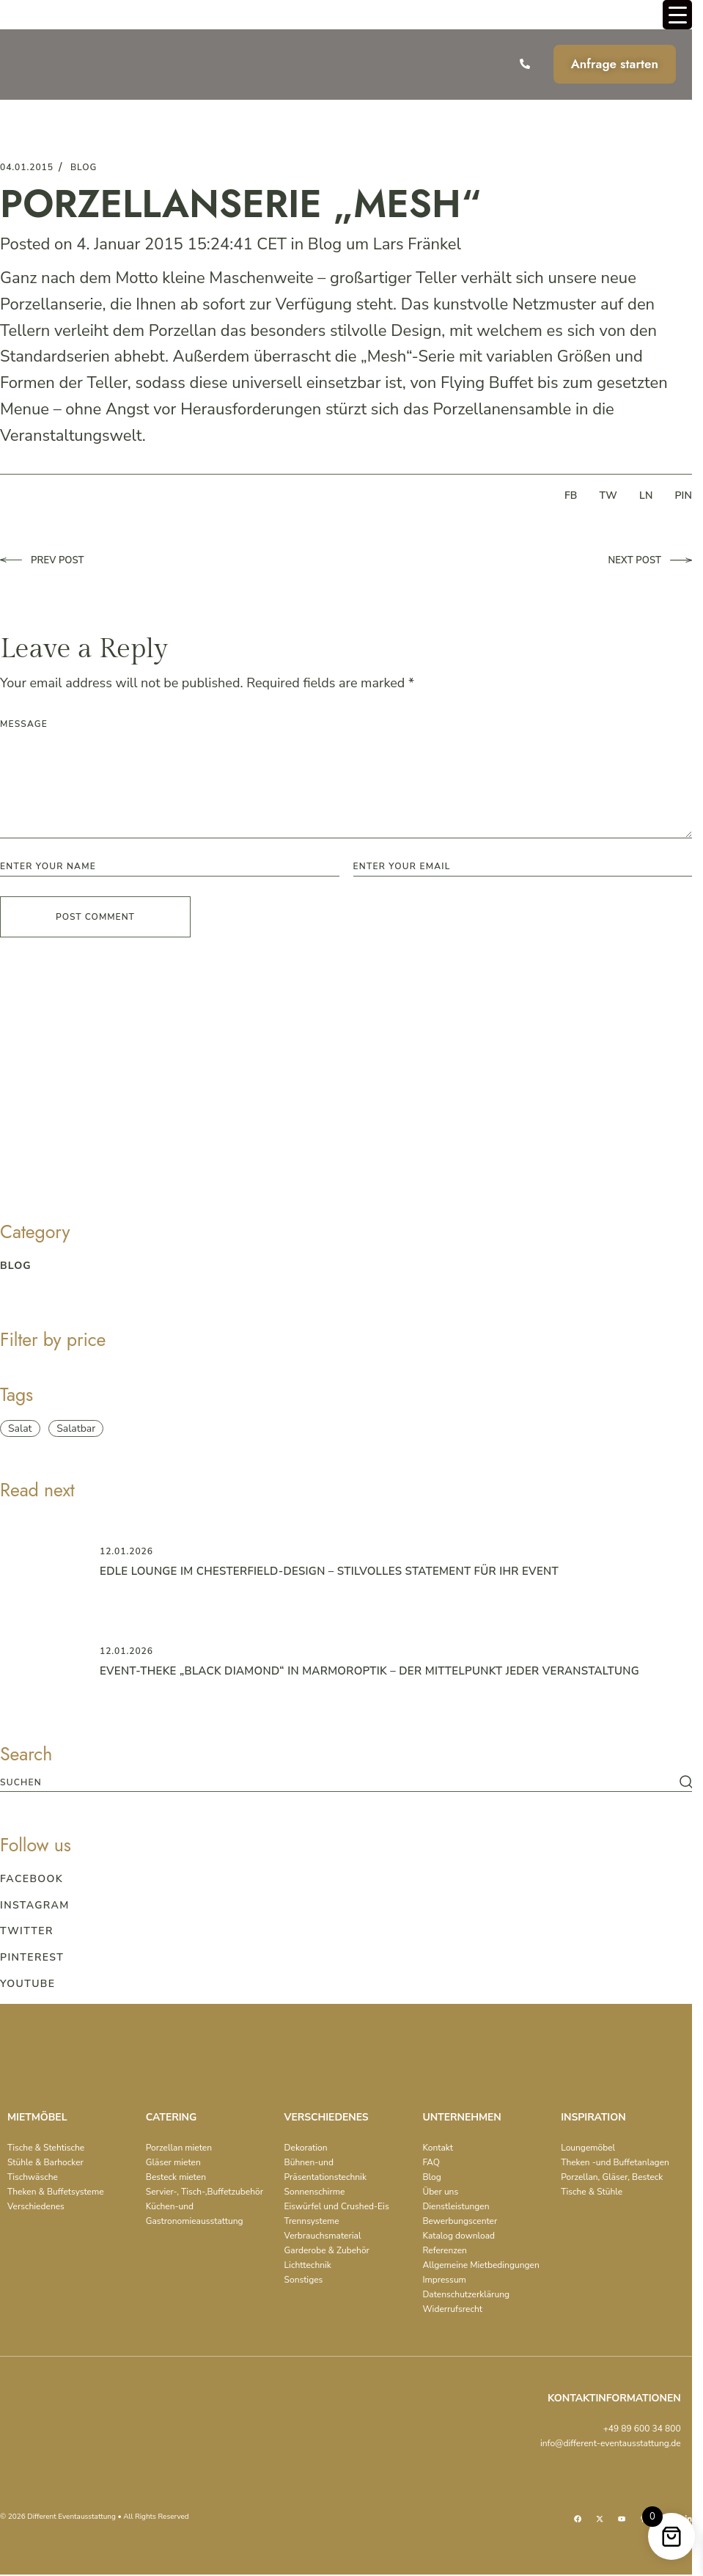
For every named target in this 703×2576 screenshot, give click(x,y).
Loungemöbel (588, 2148)
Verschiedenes (36, 2206)
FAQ (431, 2162)
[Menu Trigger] (677, 14)
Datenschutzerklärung (465, 2294)
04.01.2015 (27, 167)
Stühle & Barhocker (45, 2162)
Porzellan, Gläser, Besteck (612, 2177)
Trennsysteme (311, 2221)
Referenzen (444, 2250)
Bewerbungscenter (459, 2221)
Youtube (27, 1984)
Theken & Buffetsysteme (55, 2192)
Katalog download (458, 2236)
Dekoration (306, 2148)
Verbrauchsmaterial (322, 2236)
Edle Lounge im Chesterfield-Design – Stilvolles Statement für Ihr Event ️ (331, 1571)
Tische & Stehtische (45, 2148)
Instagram (35, 1905)
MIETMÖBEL (37, 2117)
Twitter (27, 1931)
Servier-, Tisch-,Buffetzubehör (204, 2192)
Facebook (31, 1879)
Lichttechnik (307, 2265)
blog (83, 167)
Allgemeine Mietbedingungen (480, 2265)
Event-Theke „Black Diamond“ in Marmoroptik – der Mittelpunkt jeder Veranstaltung (372, 1671)
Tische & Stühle (591, 2192)
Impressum (444, 2280)
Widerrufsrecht (452, 2309)
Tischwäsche (32, 2177)
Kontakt (437, 2148)
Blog (325, 244)
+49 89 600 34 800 (642, 2428)
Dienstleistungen (455, 2206)
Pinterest (32, 1957)
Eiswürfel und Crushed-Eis (336, 2206)
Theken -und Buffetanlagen (615, 2162)
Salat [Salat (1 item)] (20, 1428)
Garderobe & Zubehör (326, 2250)
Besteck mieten (176, 2177)
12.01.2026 (126, 1551)
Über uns (440, 2192)
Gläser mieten (173, 2162)
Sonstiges (303, 2280)
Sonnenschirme (314, 2192)
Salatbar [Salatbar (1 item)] (75, 1428)
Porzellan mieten (179, 2148)
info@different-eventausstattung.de (610, 2443)
